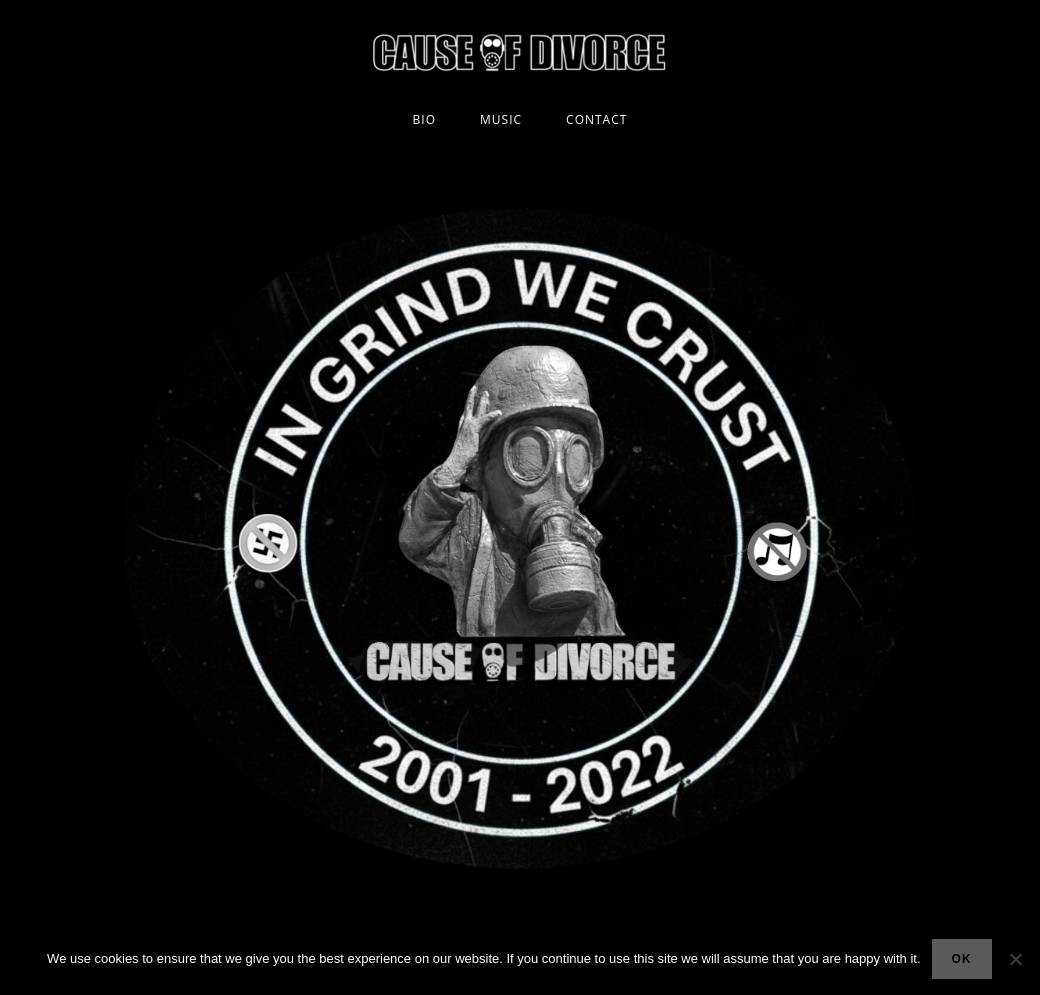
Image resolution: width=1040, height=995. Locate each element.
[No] (1015, 959)
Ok (962, 959)
